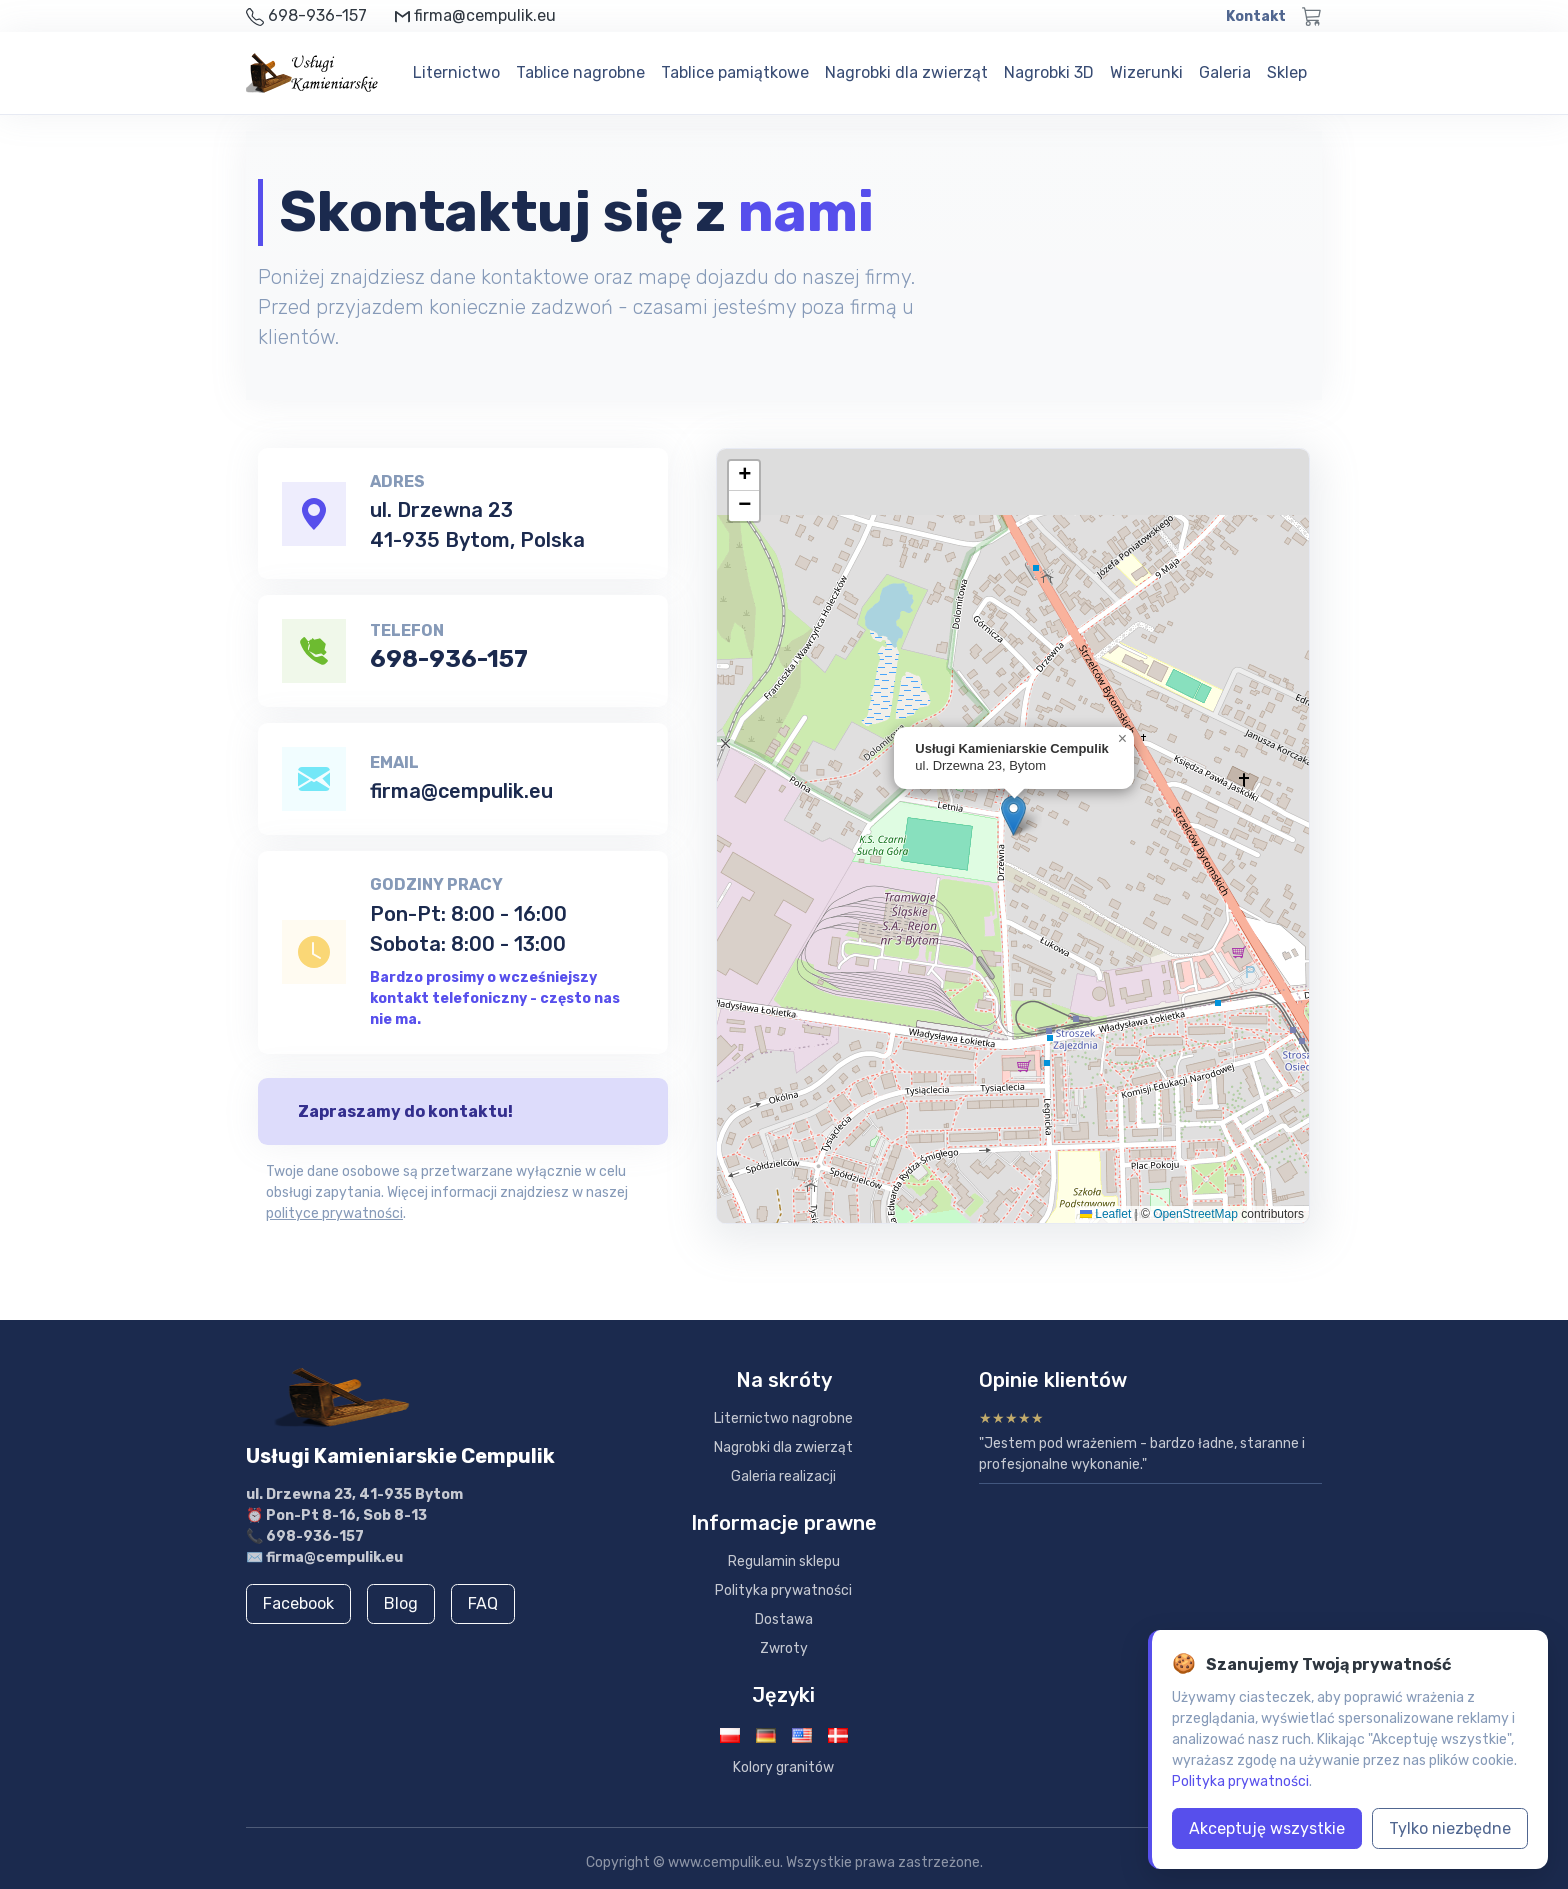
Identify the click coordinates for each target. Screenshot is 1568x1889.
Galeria (1225, 72)
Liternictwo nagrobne (783, 1418)
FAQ (483, 1603)
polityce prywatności (334, 1213)
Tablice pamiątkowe (735, 72)
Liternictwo (456, 72)
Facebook (298, 1603)
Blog (401, 1603)
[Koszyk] (1312, 16)
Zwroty (784, 1648)
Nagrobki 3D (1049, 72)
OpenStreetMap (1195, 1214)
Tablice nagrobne (580, 72)
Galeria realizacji (783, 1476)
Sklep (1287, 72)
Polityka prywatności (783, 1590)
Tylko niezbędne (1450, 1828)
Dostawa (784, 1619)
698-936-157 (449, 659)
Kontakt (1256, 16)
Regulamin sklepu (784, 1561)
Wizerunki (1146, 72)
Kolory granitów (783, 1767)
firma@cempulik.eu (461, 791)
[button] (1013, 815)
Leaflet (1105, 1214)
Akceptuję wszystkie (1267, 1828)
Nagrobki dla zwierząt (906, 72)
